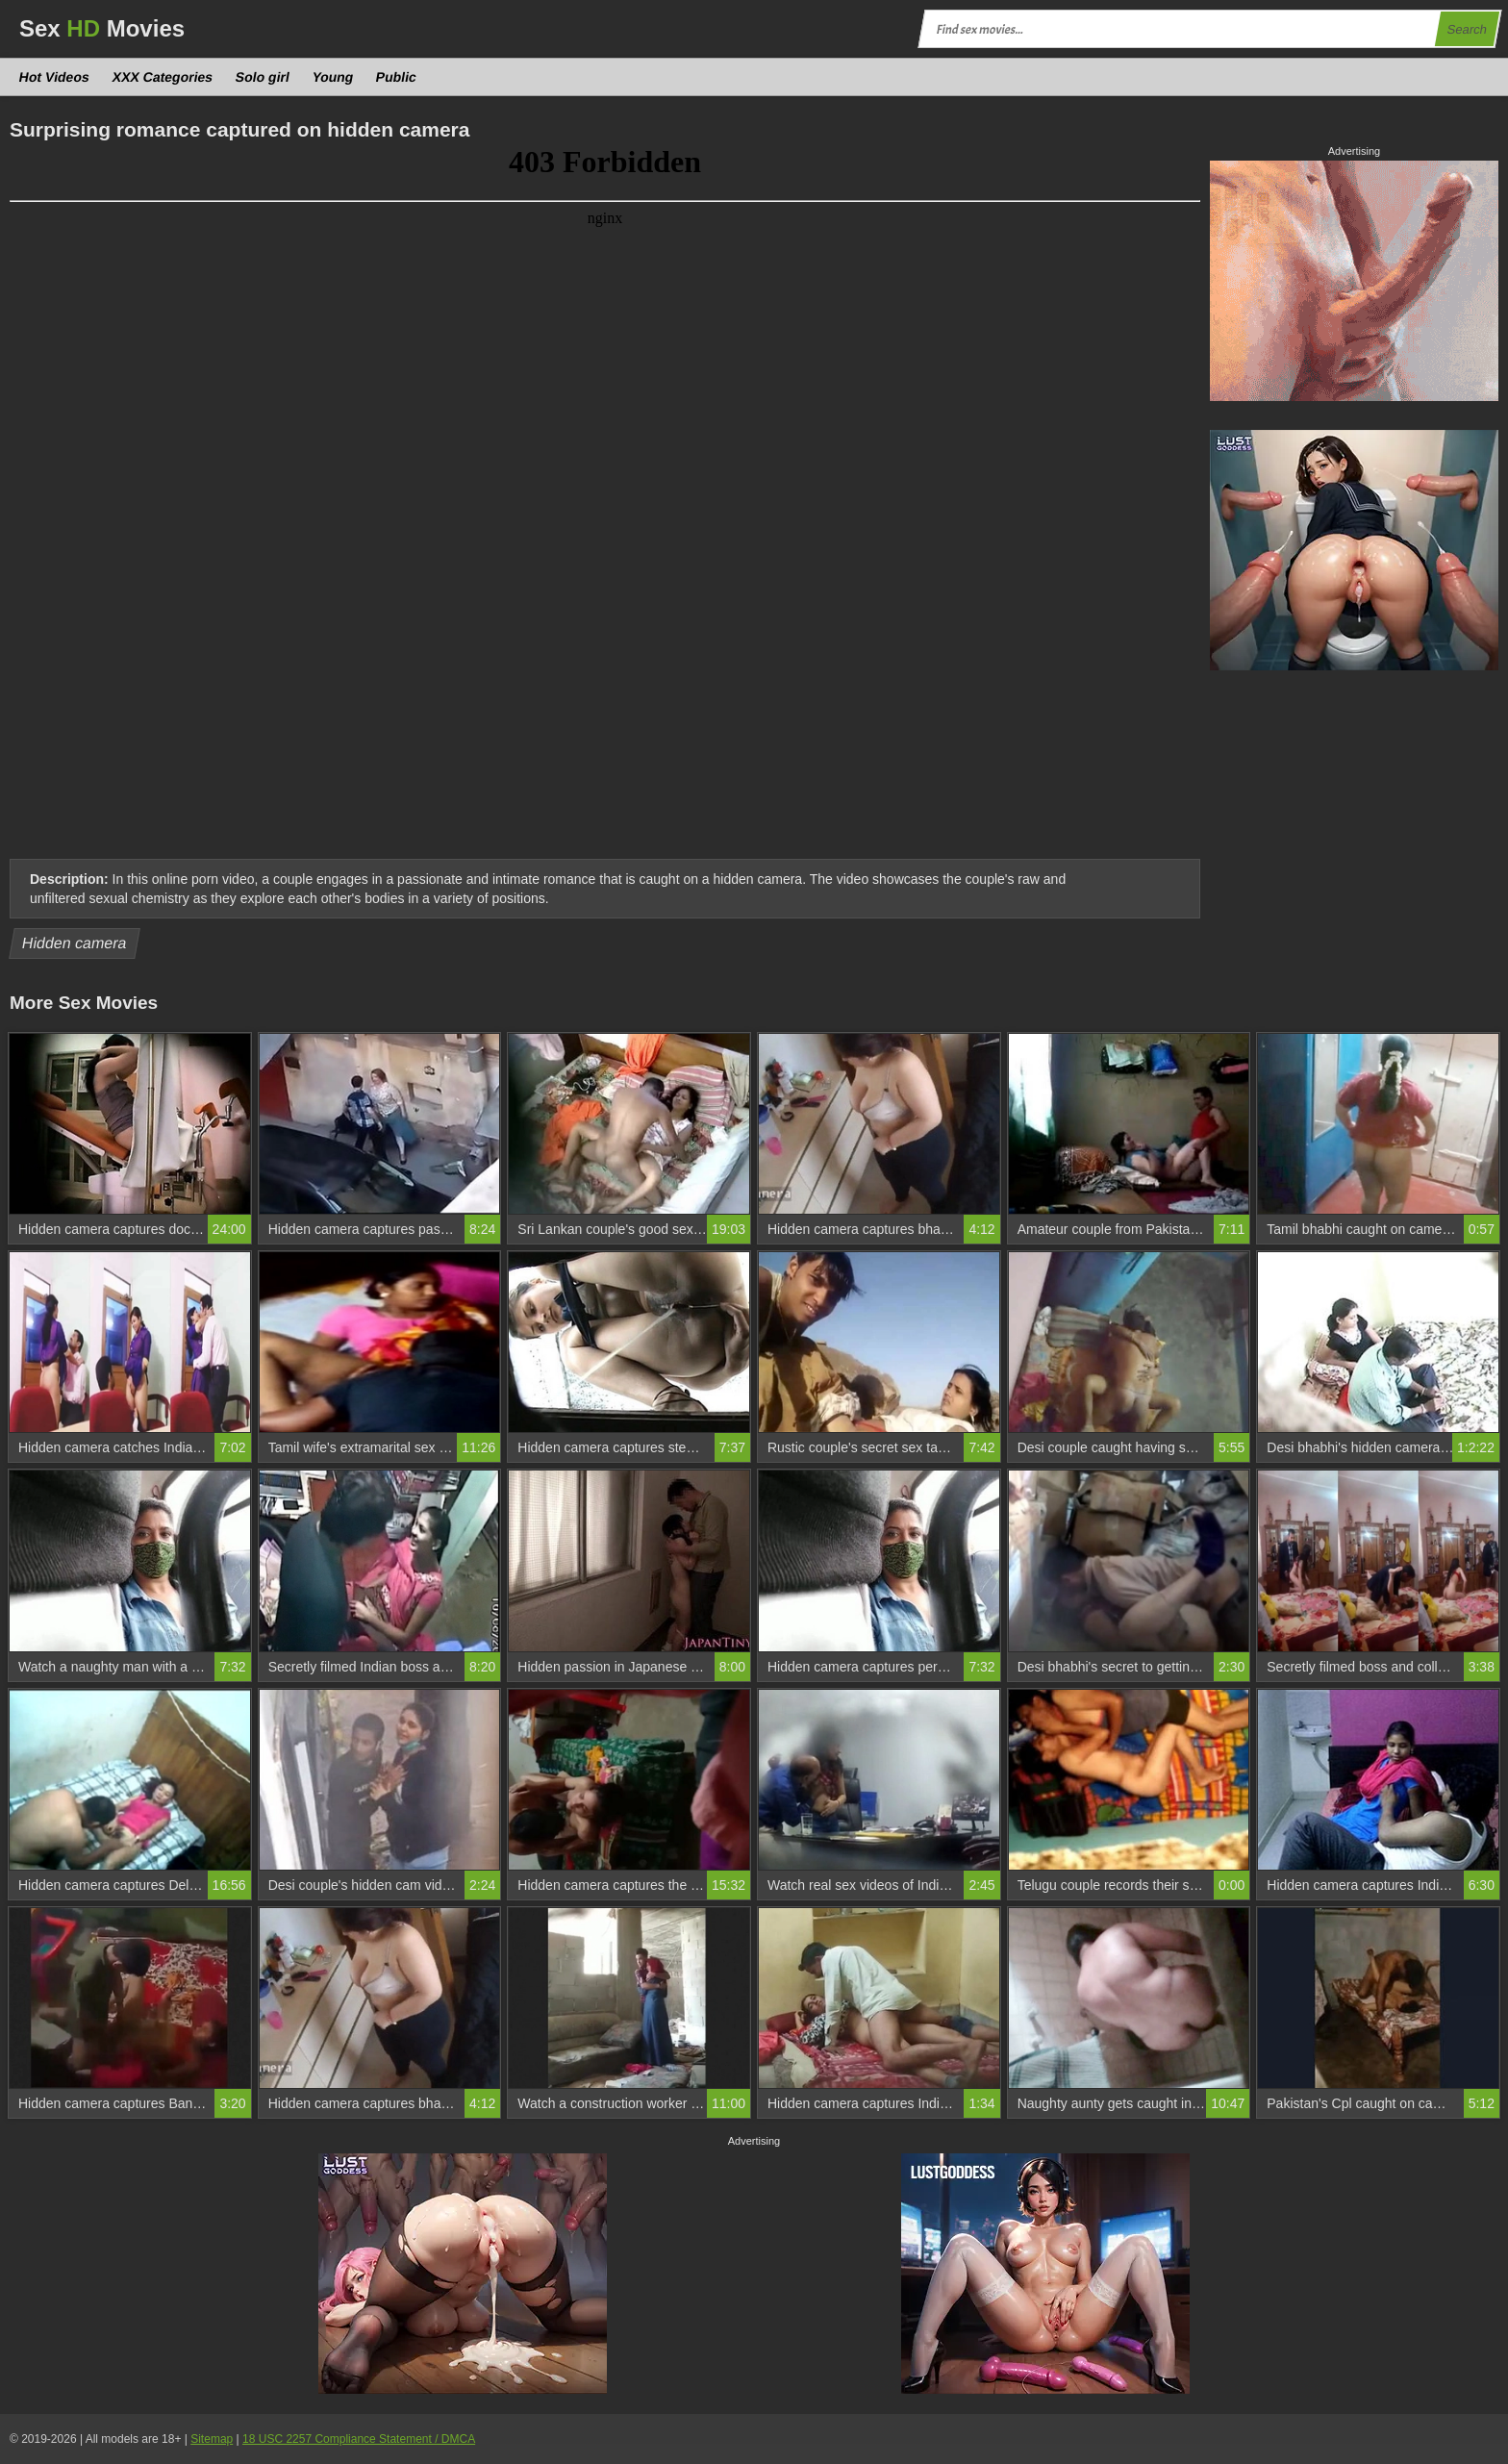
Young (332, 77)
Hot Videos (54, 77)
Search (1466, 29)
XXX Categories (162, 77)
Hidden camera (74, 943)
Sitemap (211, 2439)
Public (396, 77)
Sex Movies (102, 28)
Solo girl (263, 77)
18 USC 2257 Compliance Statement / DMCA (358, 2439)
